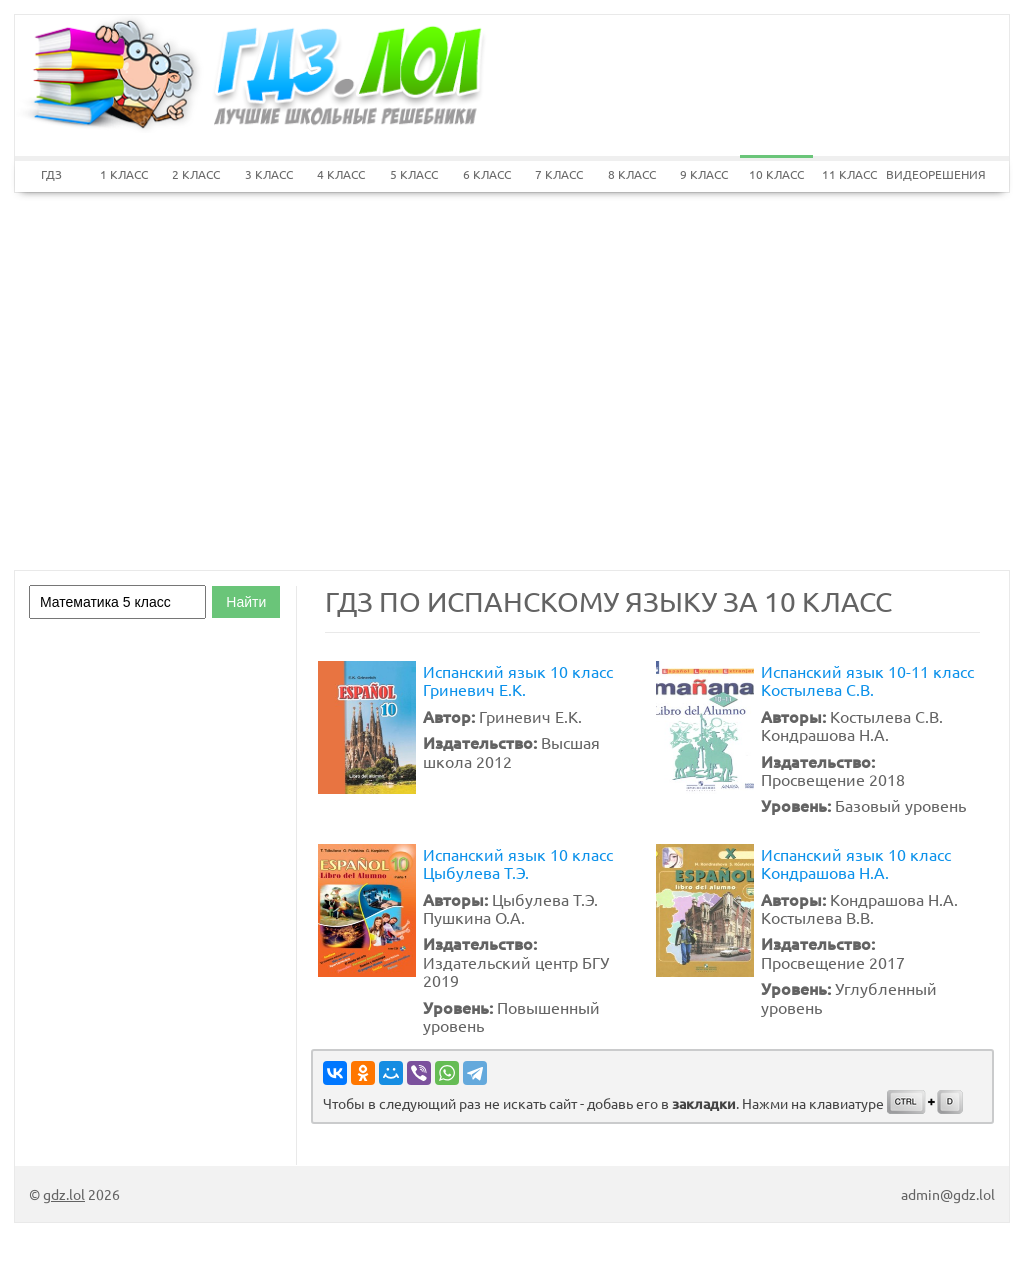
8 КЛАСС (632, 174)
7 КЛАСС (559, 174)
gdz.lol (64, 1194)
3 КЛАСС (269, 174)
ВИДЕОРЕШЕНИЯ (922, 174)
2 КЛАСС (196, 174)
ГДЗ (51, 174)
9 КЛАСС (704, 174)
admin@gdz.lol (948, 1194)
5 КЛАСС (414, 174)
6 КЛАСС (487, 174)
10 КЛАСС (776, 174)
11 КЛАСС (849, 174)
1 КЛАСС (124, 174)
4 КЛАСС (341, 174)
